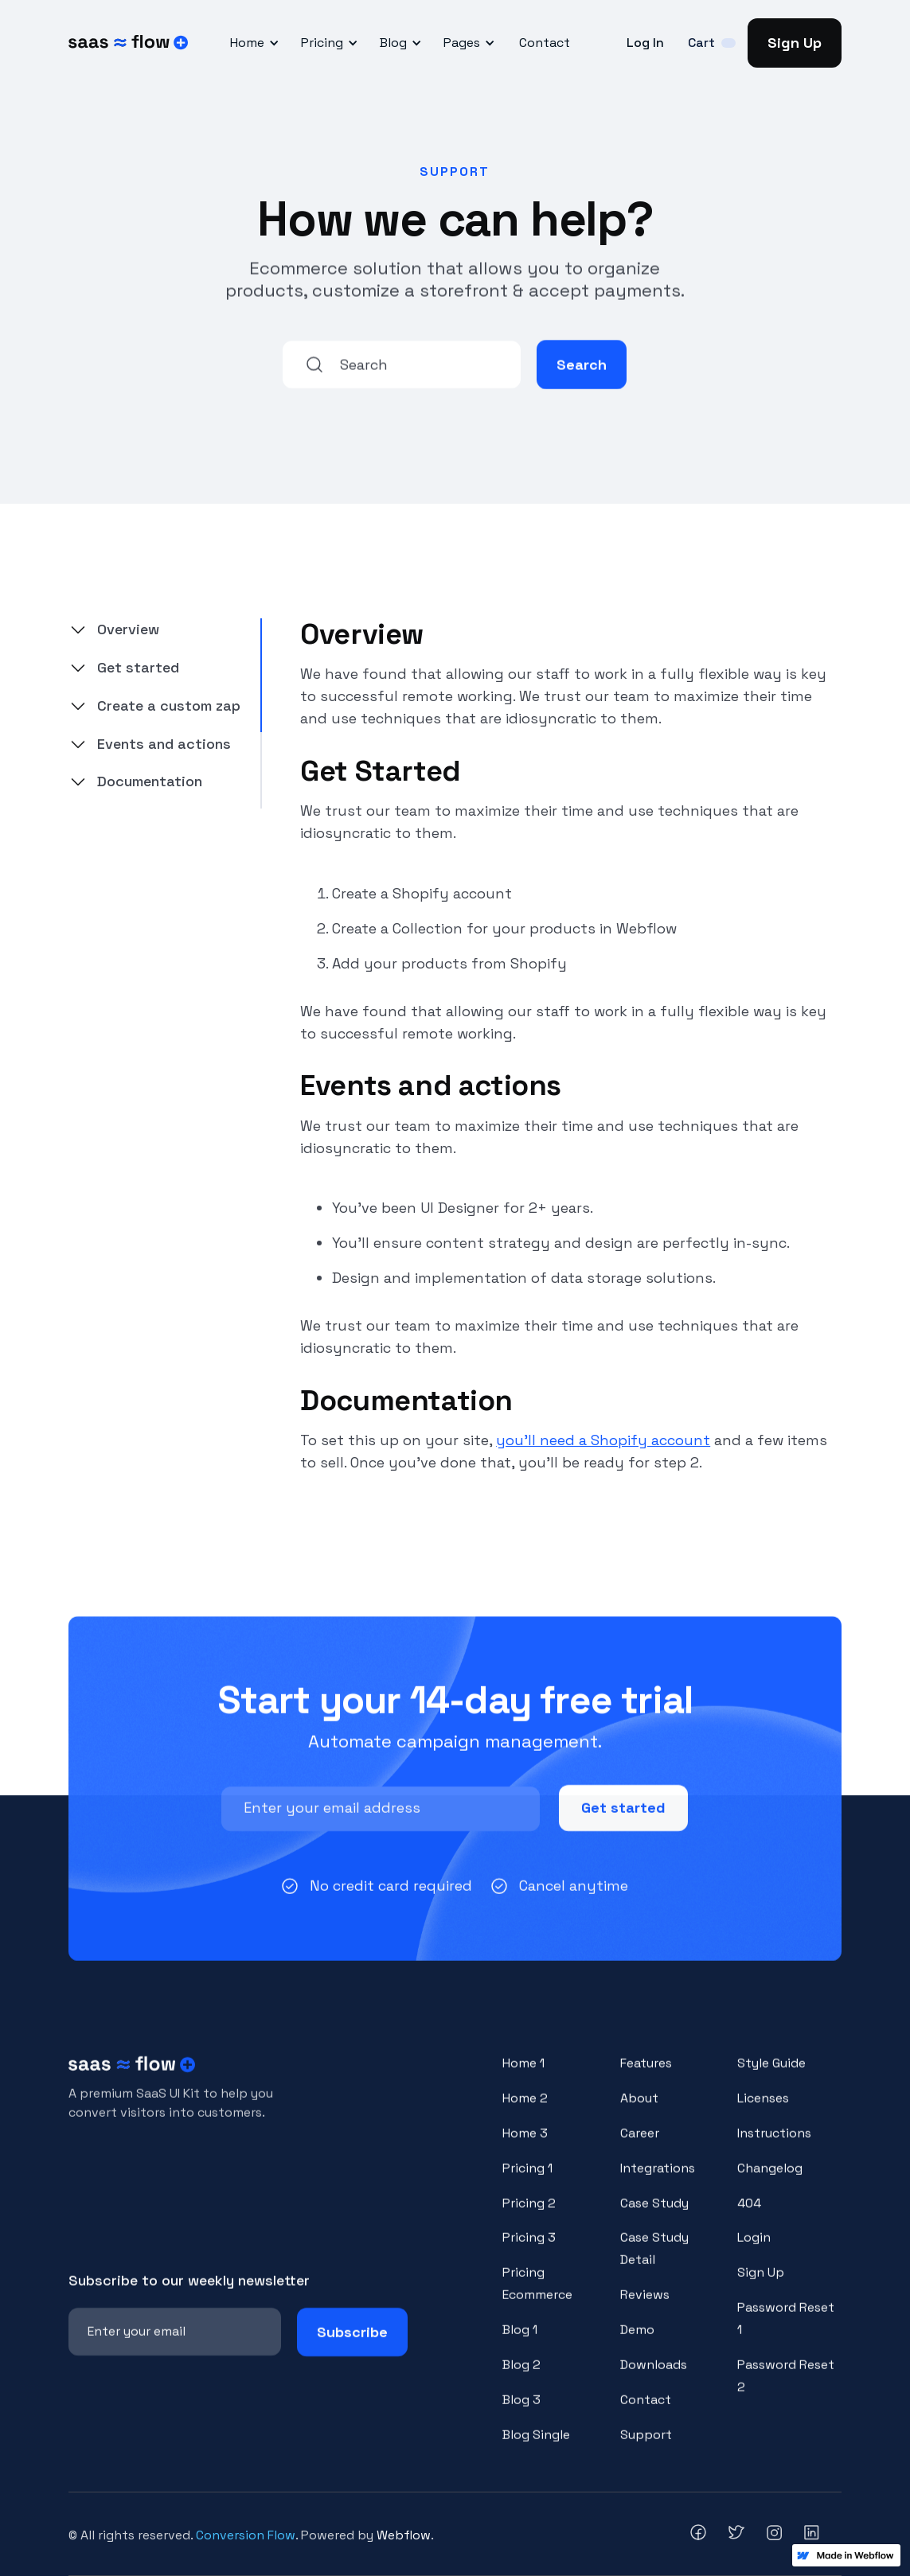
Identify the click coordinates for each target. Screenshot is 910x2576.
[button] (252, 43)
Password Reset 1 (785, 2332)
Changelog (770, 2181)
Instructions (774, 2146)
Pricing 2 (529, 2216)
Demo (637, 2342)
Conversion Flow (245, 2535)
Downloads (653, 2377)
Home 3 (525, 2146)
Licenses (763, 2110)
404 (749, 2216)
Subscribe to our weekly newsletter (189, 2293)
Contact (544, 42)
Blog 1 (519, 2342)
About (639, 2110)
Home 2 (525, 2110)
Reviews (645, 2308)
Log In (645, 42)
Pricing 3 (529, 2251)
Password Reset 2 (785, 2388)
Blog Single (536, 2447)
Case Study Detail (654, 2262)
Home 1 (523, 2075)
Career (639, 2146)
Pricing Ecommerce (537, 2297)
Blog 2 (521, 2377)
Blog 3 (521, 2412)
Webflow (404, 2535)
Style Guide (771, 2075)
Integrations (657, 2181)
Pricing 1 (527, 2181)
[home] (128, 43)
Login (754, 2251)
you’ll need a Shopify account (603, 1440)
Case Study (654, 2216)
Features (646, 2075)
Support (646, 2447)
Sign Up (794, 42)
